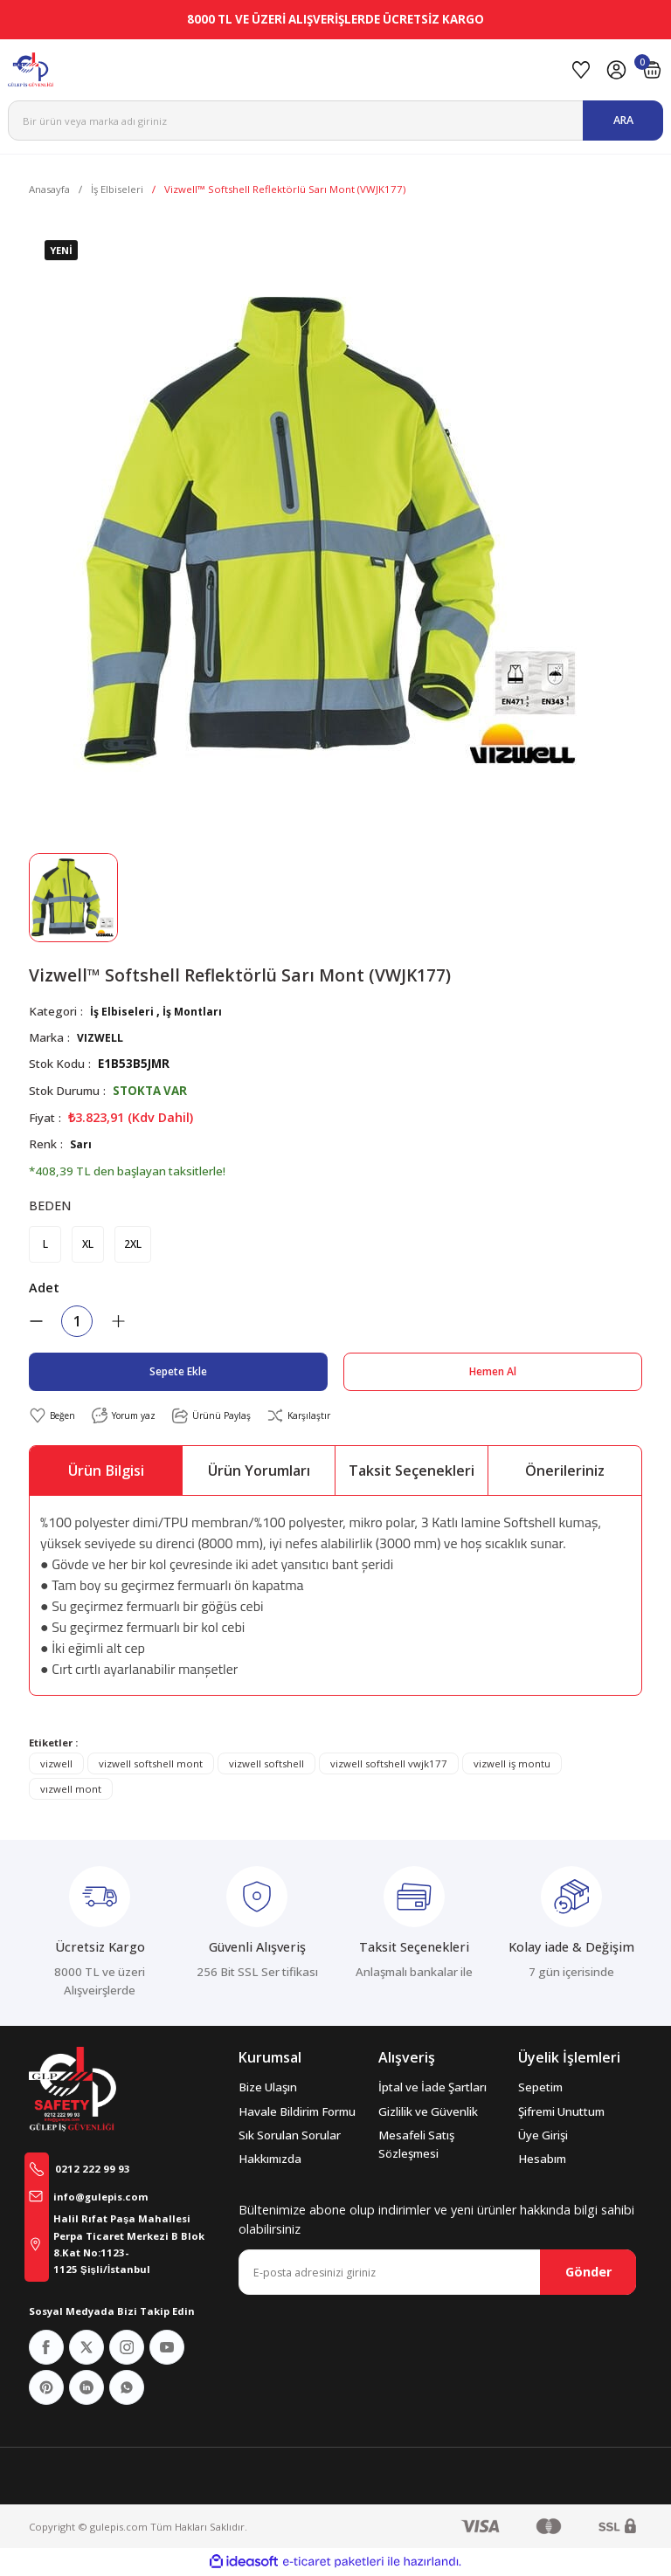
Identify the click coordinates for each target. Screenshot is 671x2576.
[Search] (335, 120)
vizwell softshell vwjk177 (388, 1765)
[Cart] (652, 69)
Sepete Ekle (178, 1372)
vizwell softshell (266, 1765)
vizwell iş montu (512, 1765)
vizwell (56, 1765)
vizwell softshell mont (151, 1765)
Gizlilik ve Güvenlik (428, 2113)
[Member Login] (616, 69)
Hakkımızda (270, 2160)
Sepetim (540, 2089)
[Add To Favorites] (54, 1417)
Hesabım (542, 2160)
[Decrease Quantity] (36, 1322)
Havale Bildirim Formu (297, 2113)
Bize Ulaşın (268, 2089)
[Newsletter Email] (437, 2274)
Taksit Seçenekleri (411, 1472)
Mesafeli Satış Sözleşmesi (416, 2146)
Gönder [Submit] (588, 2273)
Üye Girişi (543, 2137)
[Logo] (281, 69)
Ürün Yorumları (259, 1472)
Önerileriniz (565, 1472)
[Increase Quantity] (118, 1322)
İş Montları (196, 1011)
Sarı (81, 1144)
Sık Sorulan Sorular (290, 2137)
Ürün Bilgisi (106, 1472)
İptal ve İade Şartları (432, 2089)
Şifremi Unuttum (561, 2113)
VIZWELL (102, 1037)
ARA (623, 120)
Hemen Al (493, 1372)
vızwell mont (70, 1790)
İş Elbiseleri (123, 1011)
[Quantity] (77, 1322)
